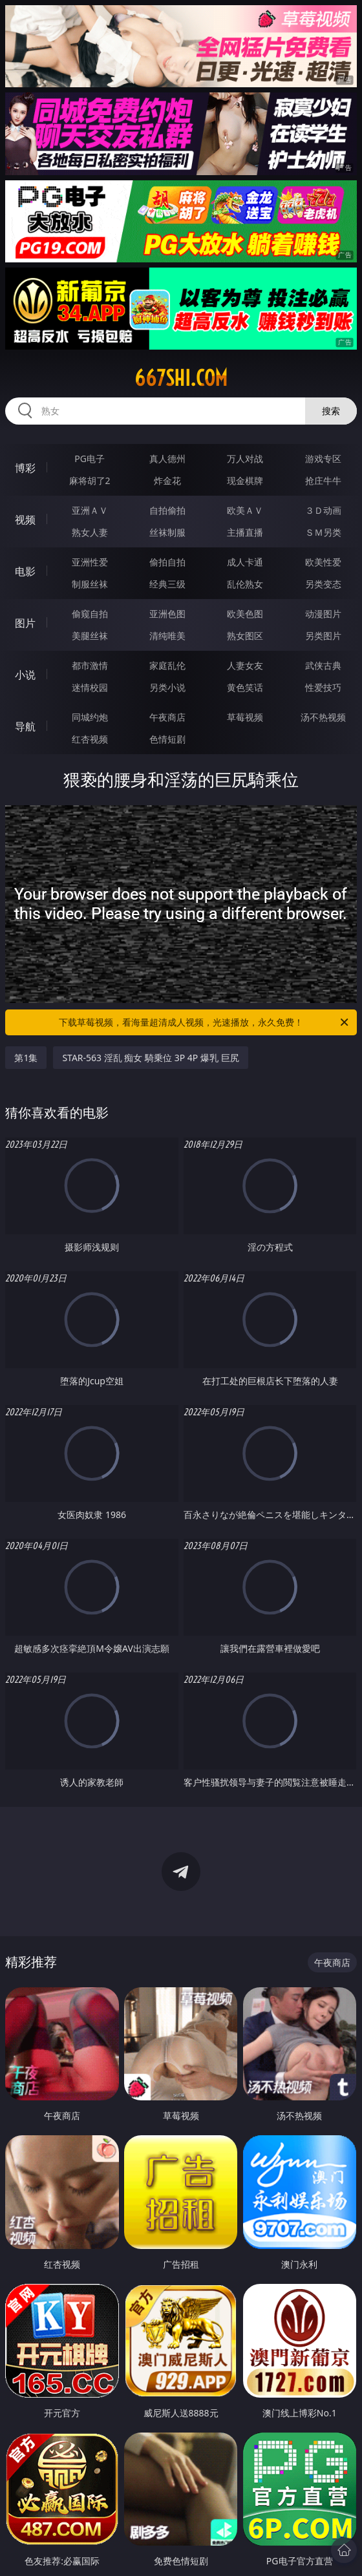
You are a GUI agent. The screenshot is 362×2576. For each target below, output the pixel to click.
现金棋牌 (245, 480)
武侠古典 (323, 665)
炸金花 (167, 480)
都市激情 (90, 665)
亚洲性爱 (90, 562)
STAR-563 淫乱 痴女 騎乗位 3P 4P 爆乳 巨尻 (150, 1057)
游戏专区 (323, 458)
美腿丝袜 (90, 635)
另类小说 (167, 687)
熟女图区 (245, 635)
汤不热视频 (323, 717)
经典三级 (167, 584)
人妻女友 (245, 665)
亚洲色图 (167, 613)
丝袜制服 (167, 532)
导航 (25, 726)
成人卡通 (245, 562)
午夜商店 (167, 717)
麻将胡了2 (90, 480)
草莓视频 (245, 717)
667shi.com (181, 378)
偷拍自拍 (167, 562)
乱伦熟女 (245, 584)
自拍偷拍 (167, 510)
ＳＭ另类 (323, 532)
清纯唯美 (167, 635)
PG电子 (89, 458)
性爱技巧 (323, 687)
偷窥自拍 (90, 613)
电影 (25, 571)
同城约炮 (90, 717)
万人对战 (245, 458)
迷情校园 (90, 687)
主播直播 (245, 532)
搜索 (331, 411)
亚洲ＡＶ (90, 510)
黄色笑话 (245, 687)
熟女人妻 (90, 532)
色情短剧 (167, 739)
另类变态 (323, 584)
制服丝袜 (90, 584)
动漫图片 (323, 613)
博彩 (25, 468)
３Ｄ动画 (323, 510)
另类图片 (323, 635)
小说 (25, 675)
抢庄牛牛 (323, 480)
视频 (25, 519)
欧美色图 (245, 613)
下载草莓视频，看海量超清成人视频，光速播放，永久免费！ (204, 1022)
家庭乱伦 (167, 665)
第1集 (25, 1057)
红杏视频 (90, 739)
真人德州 (167, 458)
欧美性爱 (323, 562)
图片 (25, 623)
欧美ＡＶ (245, 510)
